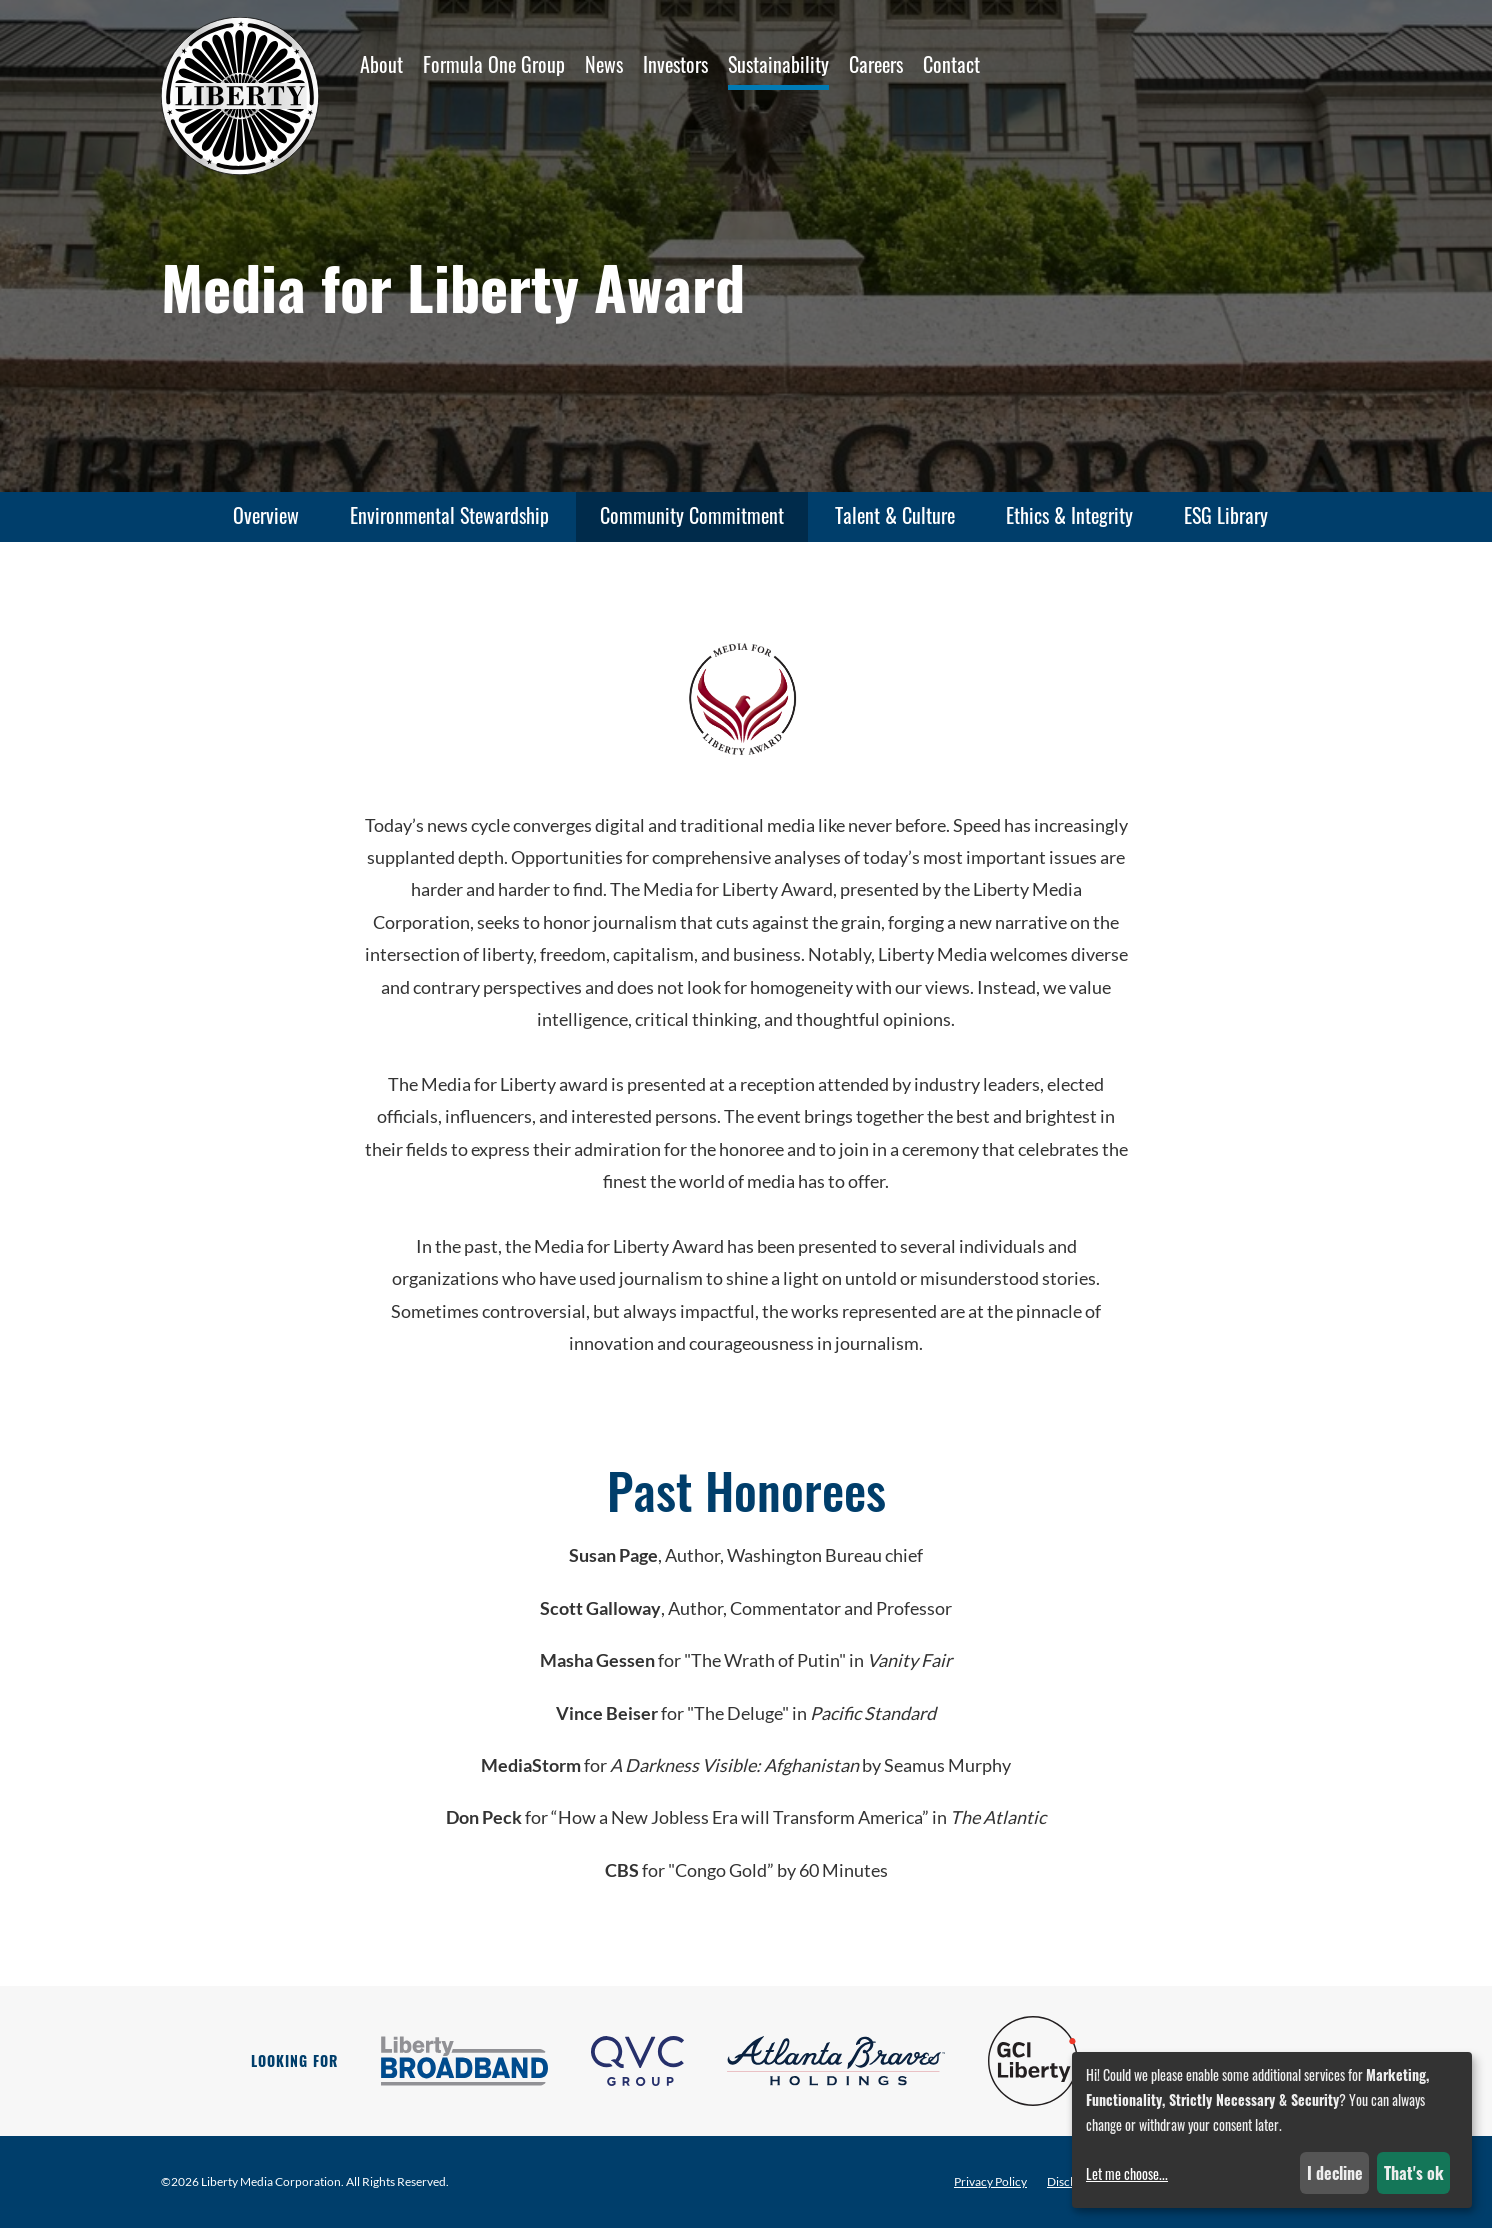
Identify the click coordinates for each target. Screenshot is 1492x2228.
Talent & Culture (895, 515)
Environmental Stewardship (449, 515)
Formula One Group (494, 64)
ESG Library (1226, 515)
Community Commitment (692, 515)
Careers (876, 64)
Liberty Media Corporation (271, 2181)
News (604, 64)
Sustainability (778, 64)
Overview (266, 515)
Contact (951, 64)
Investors (675, 64)
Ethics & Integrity (1069, 515)
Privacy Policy (990, 2182)
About (381, 64)
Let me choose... (1127, 2173)
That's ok (1414, 2173)
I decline (1335, 2173)
